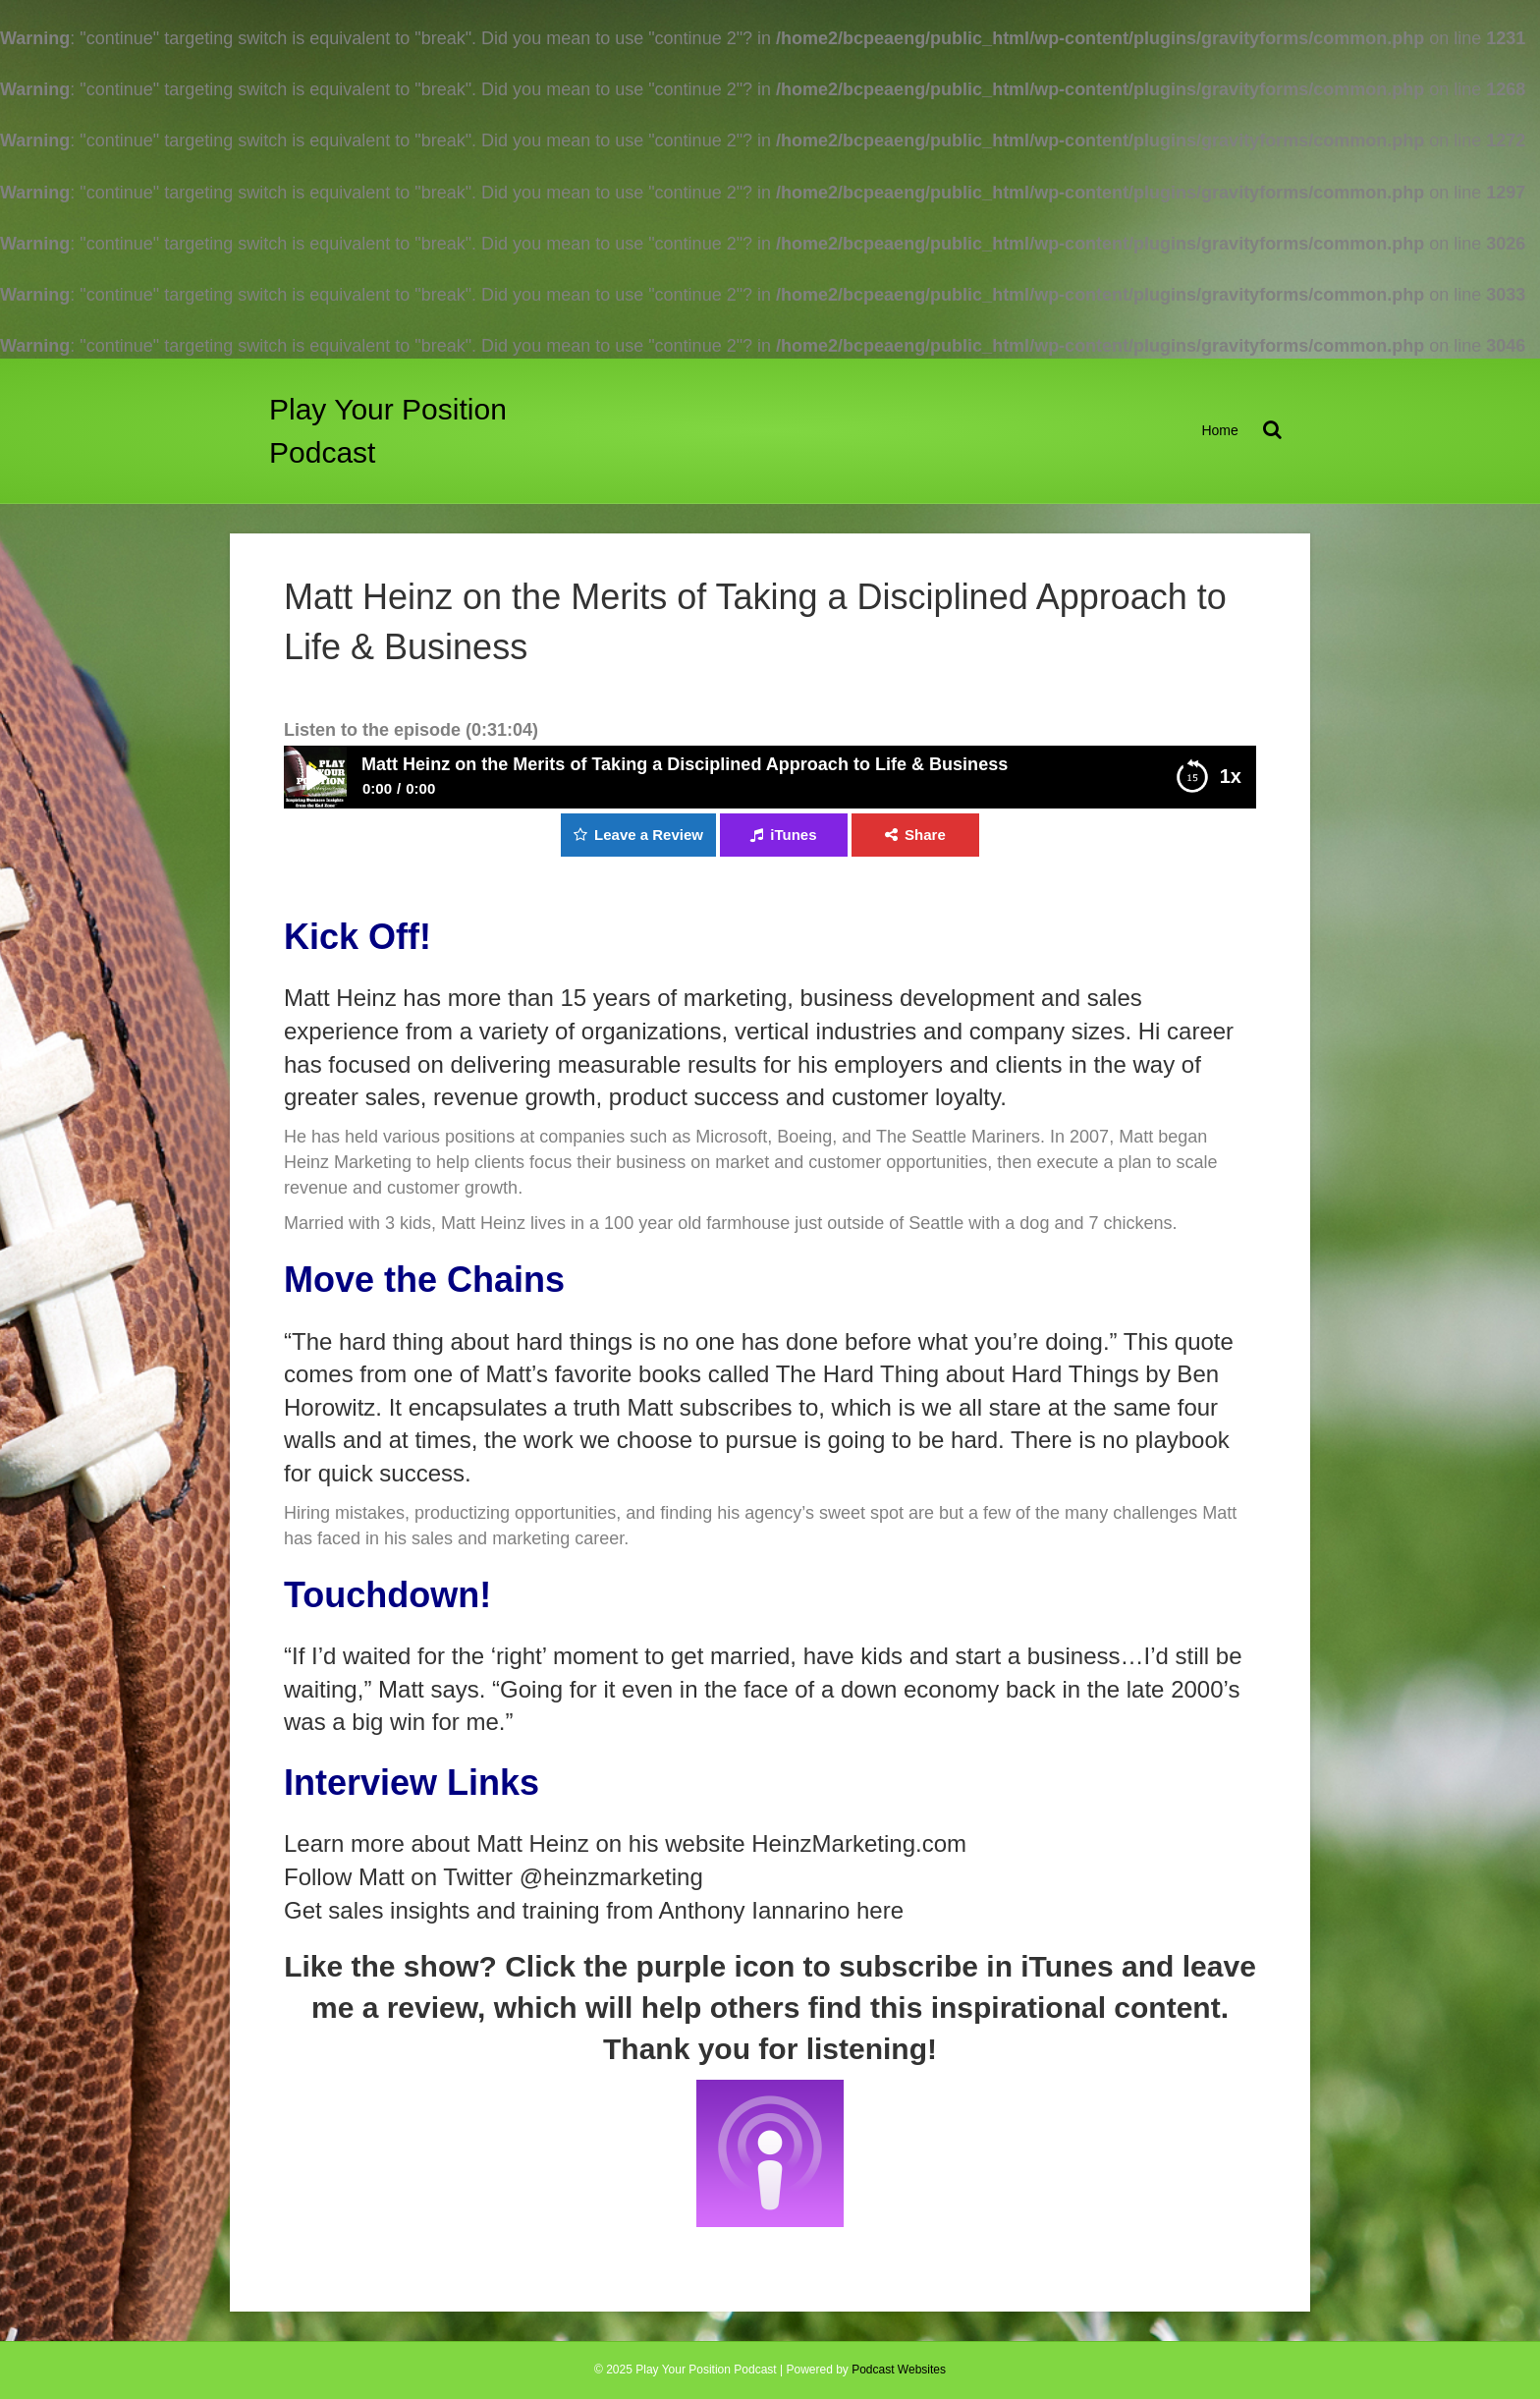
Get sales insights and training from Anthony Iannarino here (594, 1910)
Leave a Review (648, 834)
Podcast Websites (899, 2369)
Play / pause (315, 777)
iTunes (793, 834)
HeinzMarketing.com (858, 1843)
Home (1219, 430)
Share (925, 834)
